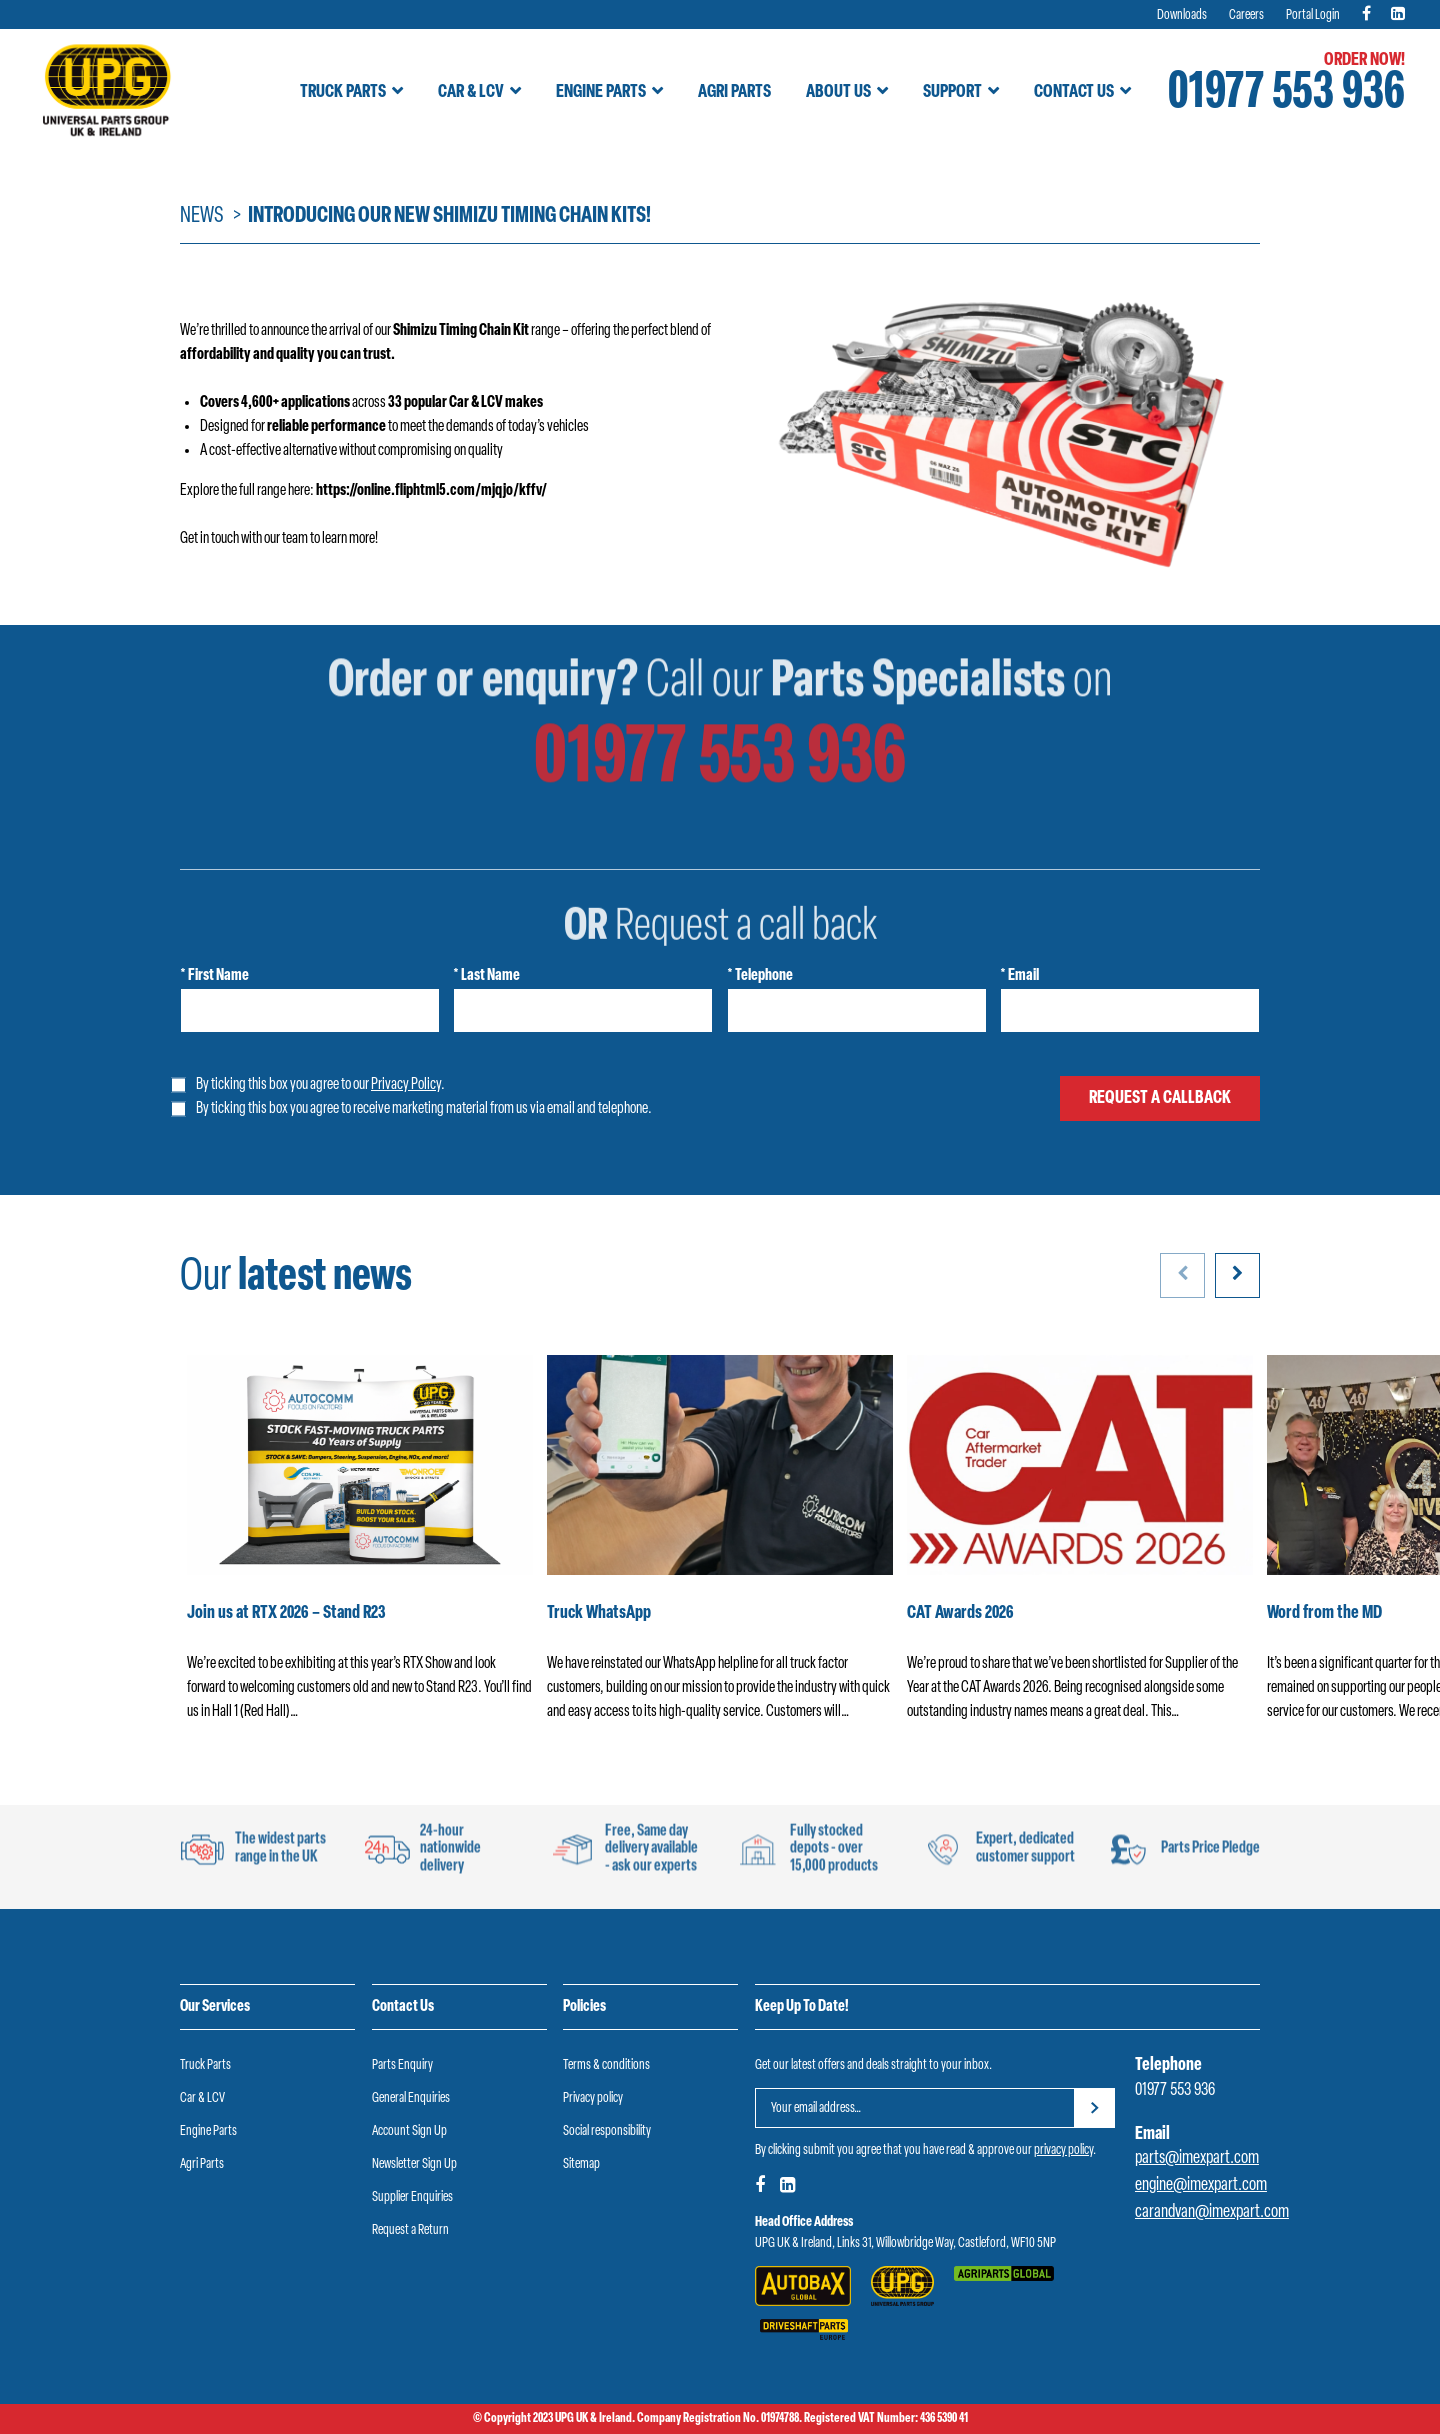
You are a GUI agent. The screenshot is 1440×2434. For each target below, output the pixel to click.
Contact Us (1074, 92)
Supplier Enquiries (412, 2197)
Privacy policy (593, 2098)
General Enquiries (411, 2098)
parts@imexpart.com (1197, 2158)
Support (952, 92)
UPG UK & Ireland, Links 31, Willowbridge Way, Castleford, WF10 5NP (905, 2243)
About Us (838, 92)
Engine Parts (601, 92)
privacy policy (1063, 2150)
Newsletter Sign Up (414, 2164)
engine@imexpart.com (1201, 2185)
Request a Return (410, 2230)
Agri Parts (734, 92)
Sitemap (581, 2164)
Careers (1246, 15)
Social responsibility (607, 2131)
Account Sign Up (409, 2131)
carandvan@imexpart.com (1212, 2212)
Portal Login (1313, 15)
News (202, 216)
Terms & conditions (606, 2065)
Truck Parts (343, 92)
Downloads (1182, 15)
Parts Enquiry (402, 2065)
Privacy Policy (406, 1085)
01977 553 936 (1286, 94)
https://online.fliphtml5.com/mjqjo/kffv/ (431, 491)
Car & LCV (471, 92)
